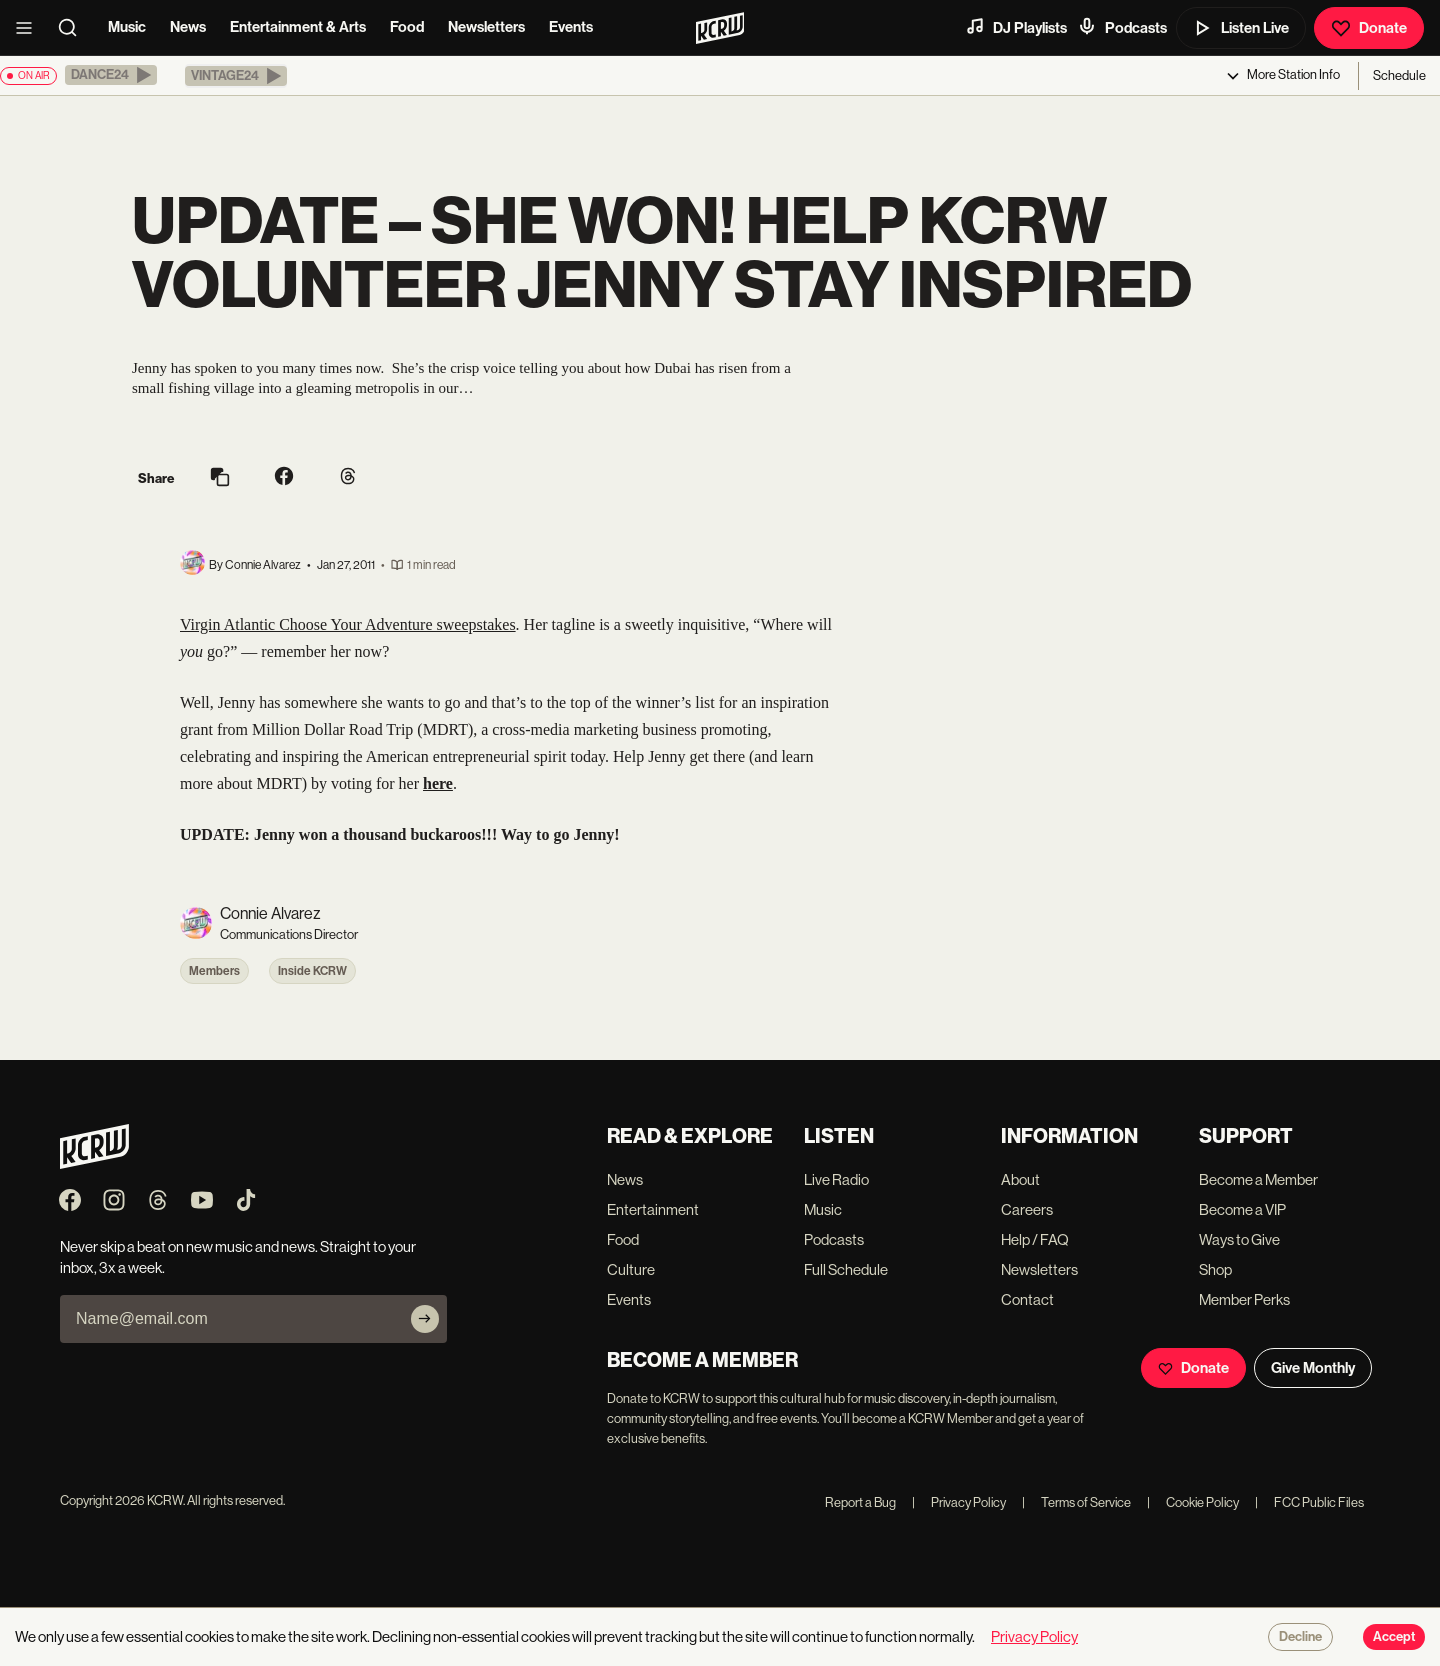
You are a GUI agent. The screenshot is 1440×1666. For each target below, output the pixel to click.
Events (571, 27)
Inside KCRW (312, 971)
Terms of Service (1076, 1502)
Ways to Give (1239, 1239)
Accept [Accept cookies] (1394, 1637)
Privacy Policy (959, 1502)
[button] (111, 75)
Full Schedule (846, 1269)
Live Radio (836, 1179)
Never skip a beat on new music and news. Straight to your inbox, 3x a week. (238, 1257)
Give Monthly (1313, 1368)
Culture (631, 1269)
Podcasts (1122, 27)
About (1020, 1179)
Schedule (1399, 75)
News (188, 27)
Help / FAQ (1035, 1239)
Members (214, 971)
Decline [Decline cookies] (1300, 1637)
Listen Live (1241, 28)
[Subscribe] (425, 1319)
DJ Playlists (1016, 27)
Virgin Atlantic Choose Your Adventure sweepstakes (348, 624)
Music (127, 27)
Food (407, 27)
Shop (1215, 1269)
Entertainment (653, 1209)
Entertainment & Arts (298, 27)
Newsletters (486, 27)
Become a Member (1258, 1179)
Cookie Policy (1193, 1502)
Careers (1027, 1209)
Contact (1027, 1299)
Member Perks (1244, 1299)
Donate (1369, 28)
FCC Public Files (1309, 1502)
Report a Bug (860, 1502)
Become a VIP (1242, 1209)
